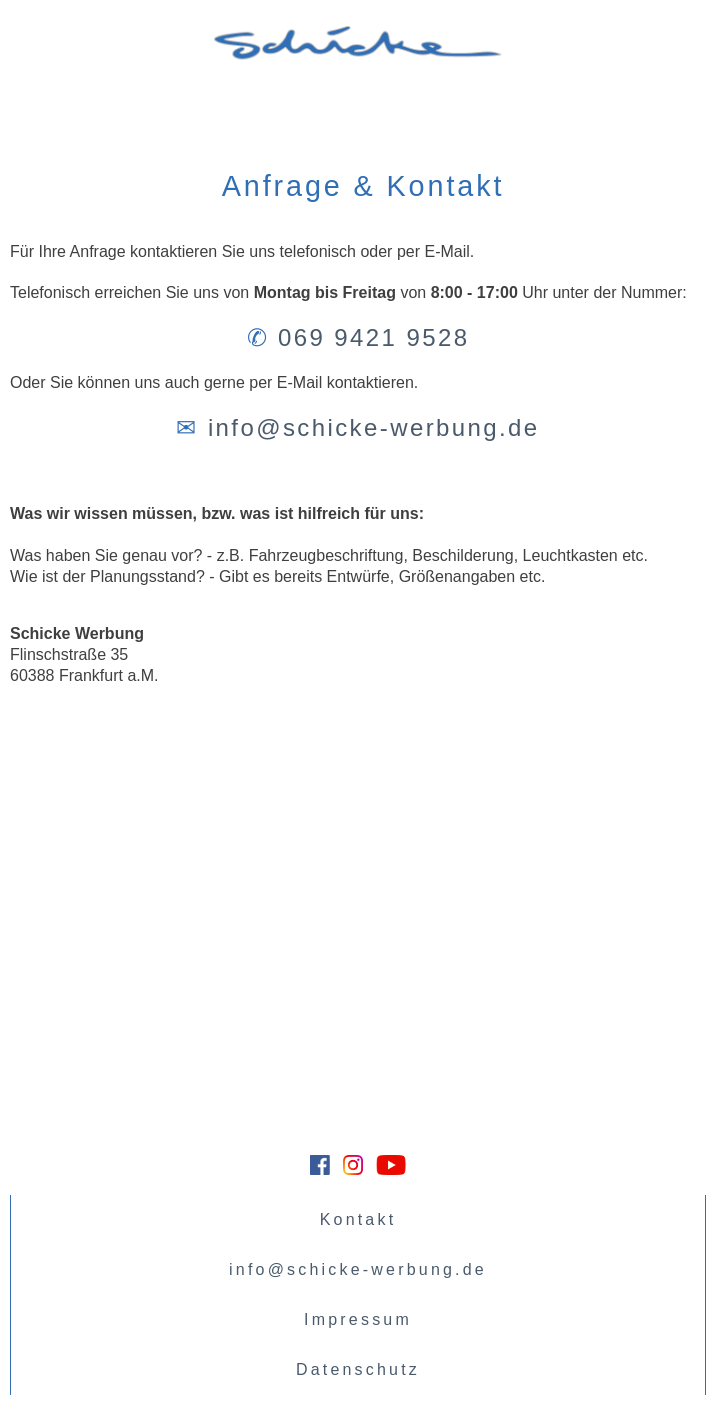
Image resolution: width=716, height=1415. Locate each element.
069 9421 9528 (373, 337)
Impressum (358, 1319)
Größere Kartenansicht (77, 717)
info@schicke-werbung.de (374, 427)
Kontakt (358, 1219)
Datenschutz (358, 1369)
